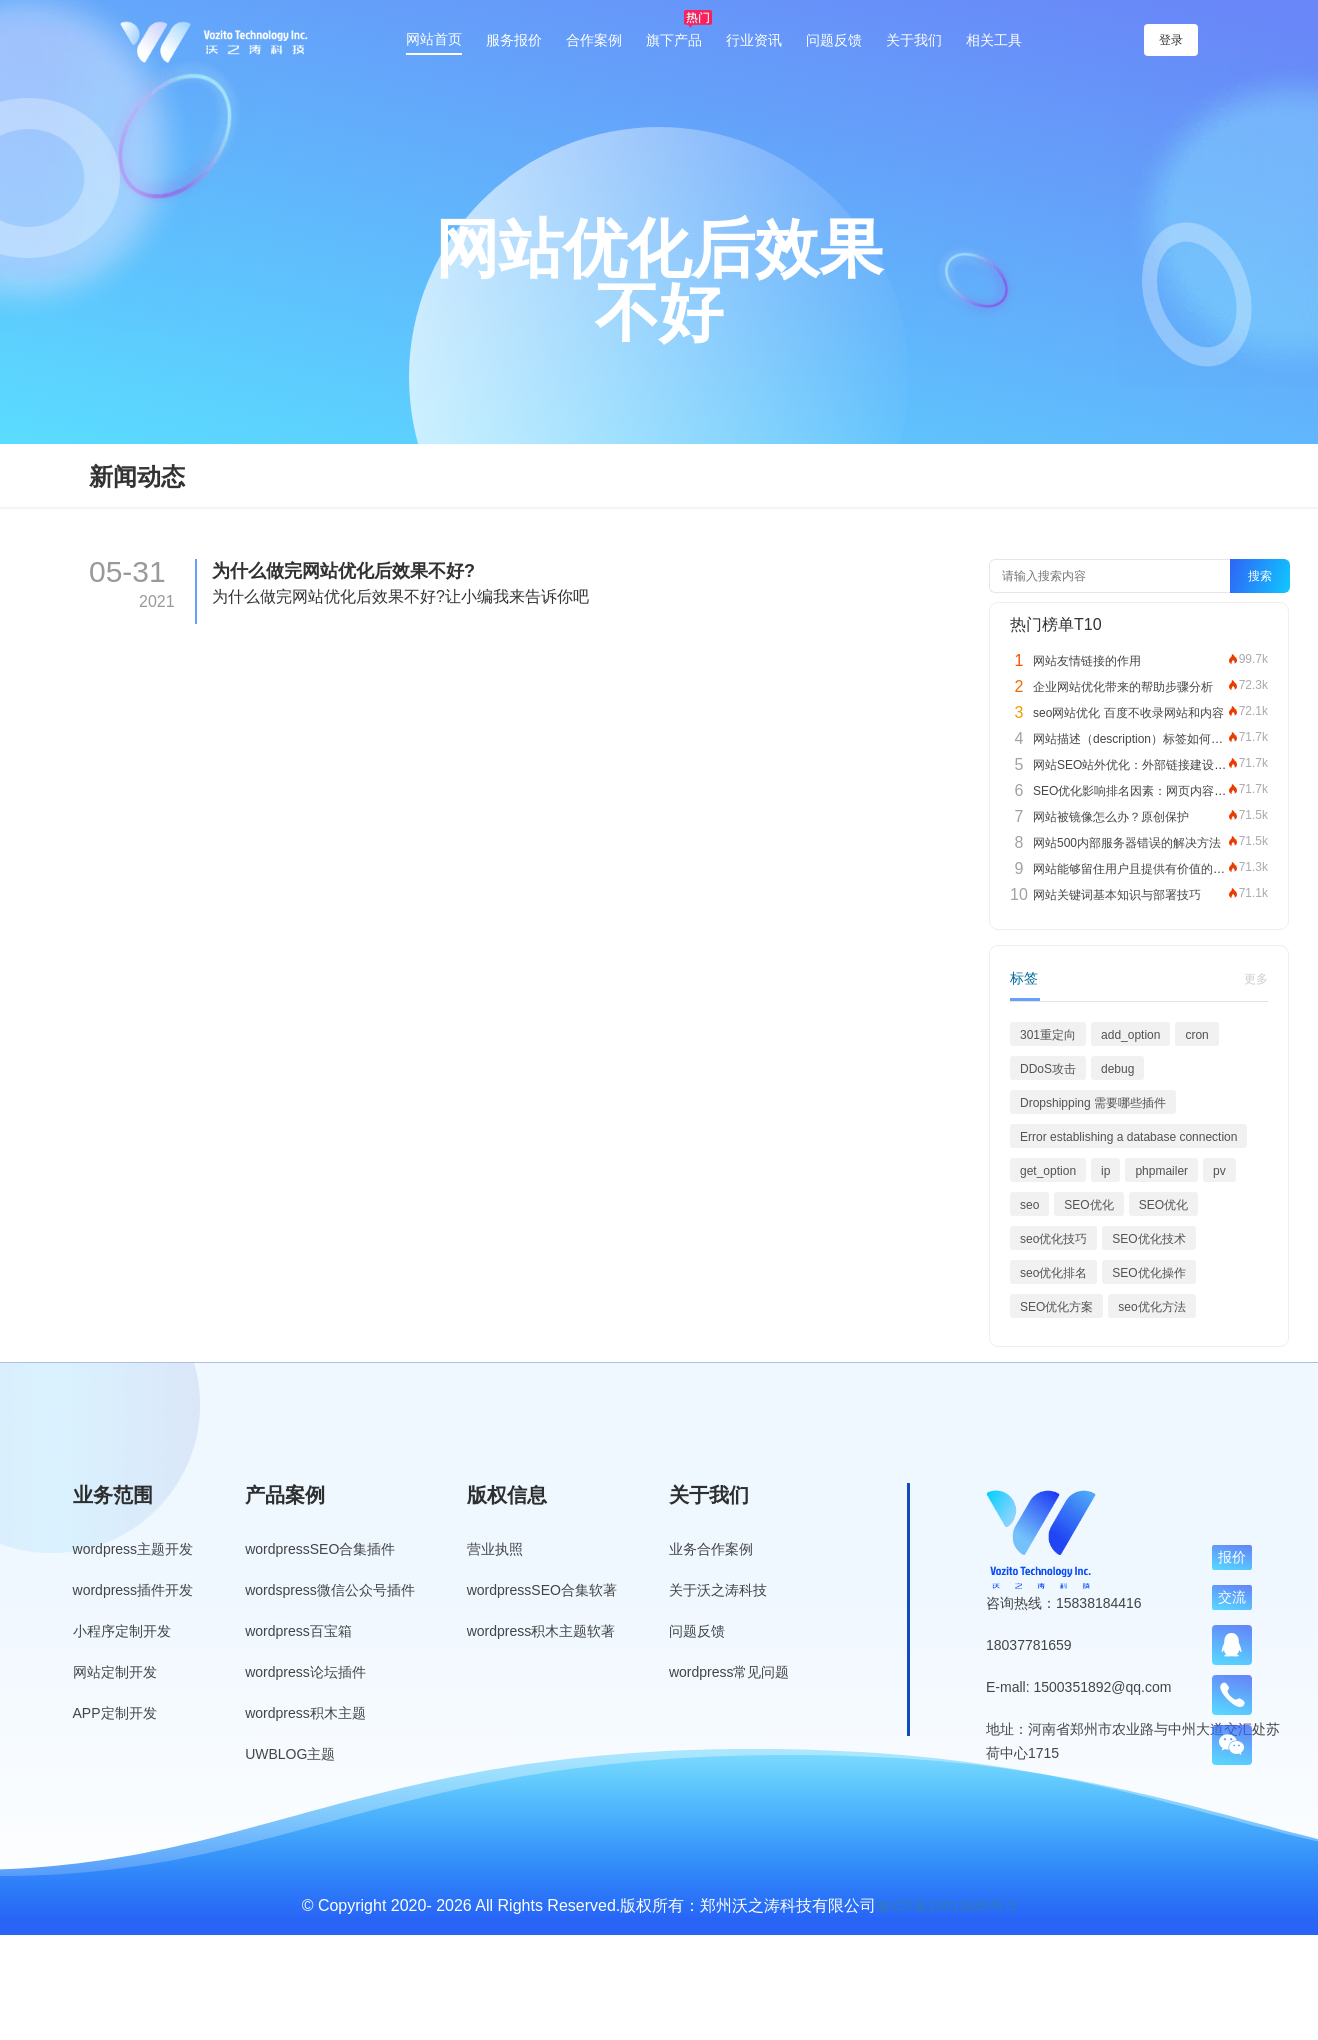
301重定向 (1048, 1035)
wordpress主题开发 (133, 1549)
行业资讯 (754, 40)
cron (1196, 1035)
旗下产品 (674, 40)
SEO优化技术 (1148, 1239)
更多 (1256, 979)
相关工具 (994, 40)
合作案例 (594, 40)
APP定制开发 (115, 1713)
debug (1117, 1069)
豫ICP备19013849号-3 (946, 1906)
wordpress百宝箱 (298, 1631)
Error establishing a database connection (1128, 1137)
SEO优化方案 (1056, 1307)
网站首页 (434, 39)
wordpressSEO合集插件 (320, 1549)
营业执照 (495, 1549)
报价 (1232, 1557)
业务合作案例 (711, 1549)
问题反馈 (834, 40)
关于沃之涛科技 (718, 1590)
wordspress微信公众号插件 (330, 1590)
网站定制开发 (115, 1672)
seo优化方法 (1151, 1307)
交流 (1232, 1597)
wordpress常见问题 (729, 1672)
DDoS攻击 (1048, 1069)
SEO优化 (1088, 1205)
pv (1219, 1171)
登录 (1175, 40)
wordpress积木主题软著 (541, 1631)
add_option (1130, 1035)
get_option (1048, 1171)
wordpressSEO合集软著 (542, 1590)
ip (1105, 1171)
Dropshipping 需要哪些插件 (1093, 1103)
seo (1029, 1205)
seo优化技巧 (1053, 1239)
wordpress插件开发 (133, 1590)
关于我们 (914, 40)
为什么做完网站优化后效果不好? (343, 571)
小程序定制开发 (122, 1631)
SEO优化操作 (1148, 1273)
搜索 (1260, 576)
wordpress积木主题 (305, 1713)
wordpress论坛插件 (305, 1672)
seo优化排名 (1053, 1273)
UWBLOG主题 (290, 1754)
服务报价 (514, 40)
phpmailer (1161, 1171)
